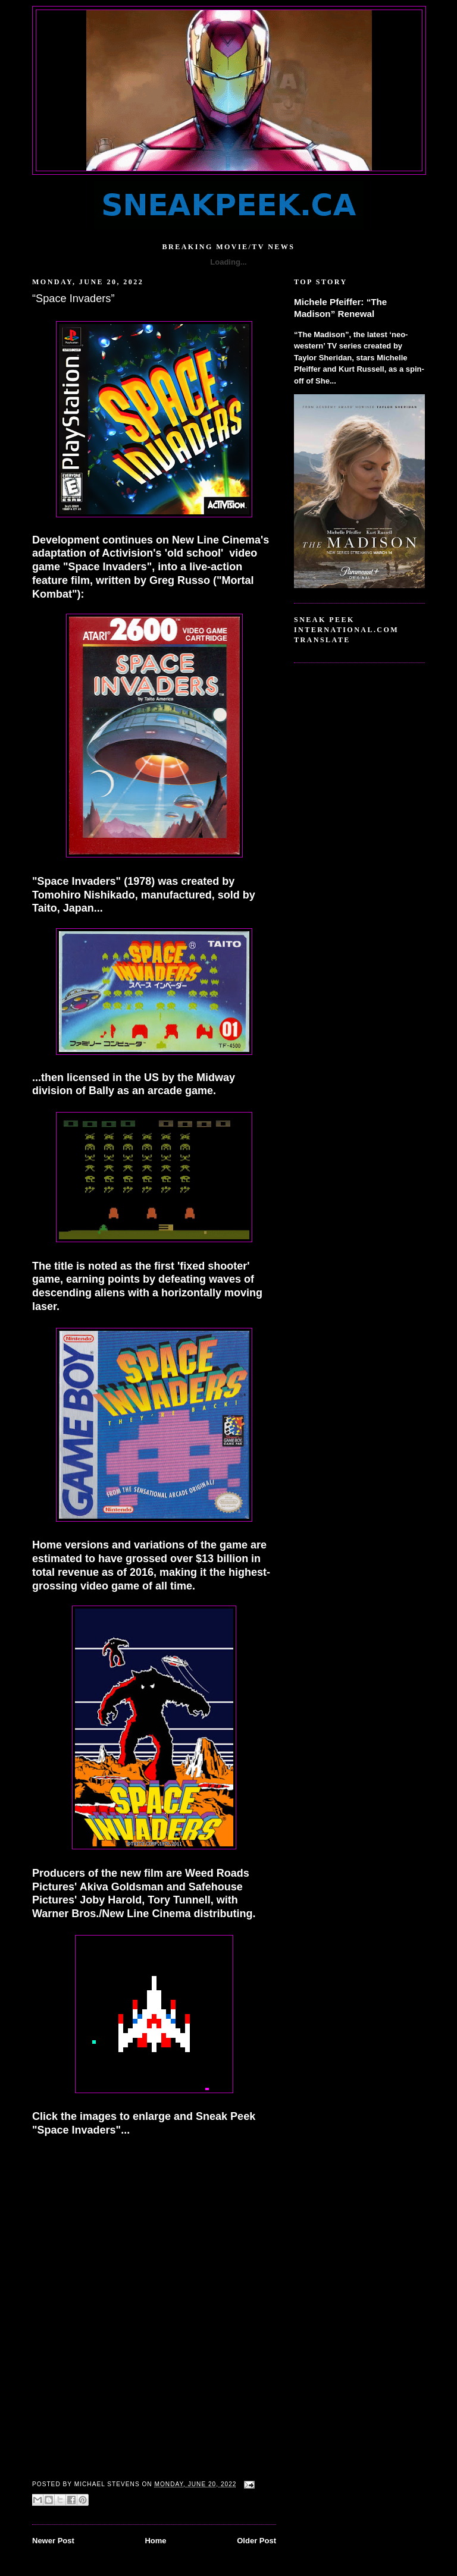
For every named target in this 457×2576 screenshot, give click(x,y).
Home (155, 2540)
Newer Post (53, 2540)
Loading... (228, 261)
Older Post (256, 2540)
